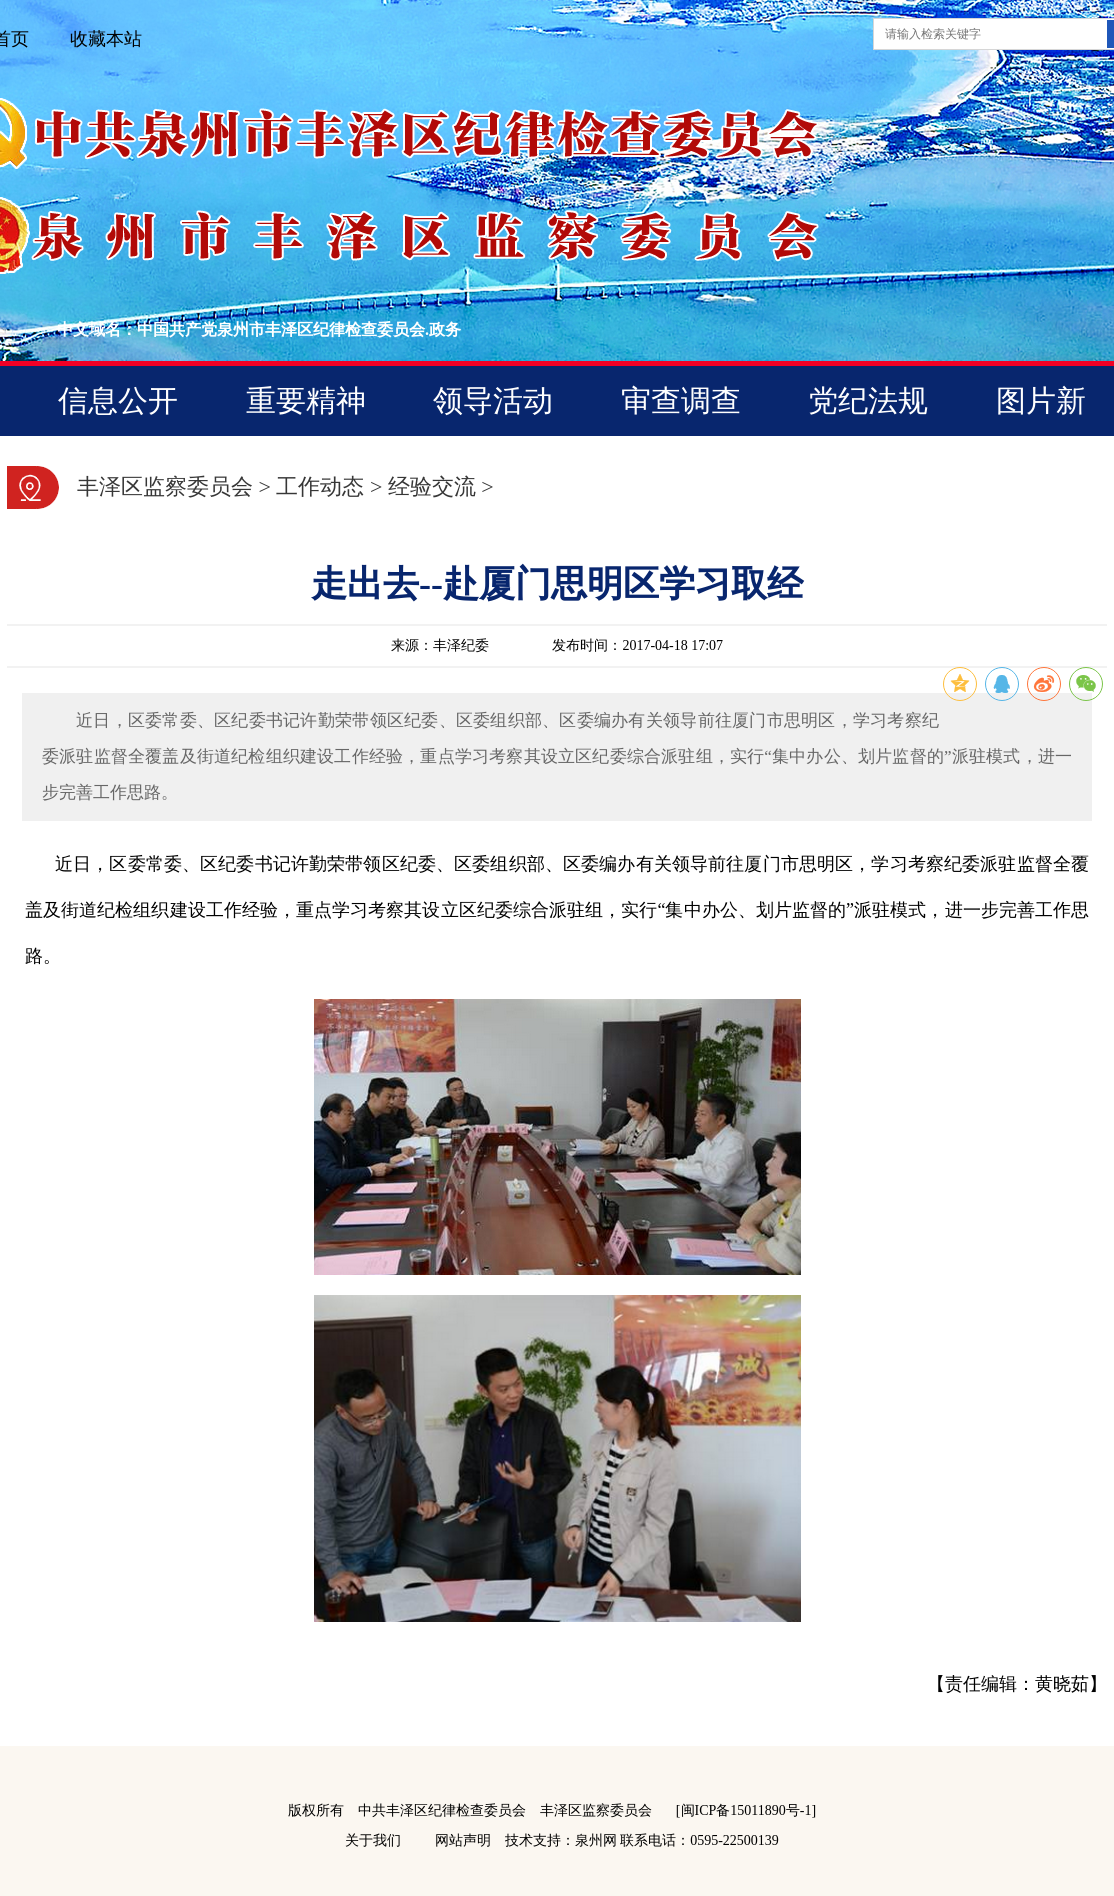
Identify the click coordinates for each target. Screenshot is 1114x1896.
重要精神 (306, 400)
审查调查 (681, 400)
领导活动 (493, 400)
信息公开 (118, 400)
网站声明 (463, 1840)
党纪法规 (868, 400)
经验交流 (432, 486)
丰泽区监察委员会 (165, 486)
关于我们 (373, 1840)
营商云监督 (591, 469)
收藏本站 (106, 39)
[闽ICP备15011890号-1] (746, 1810)
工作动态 (320, 486)
